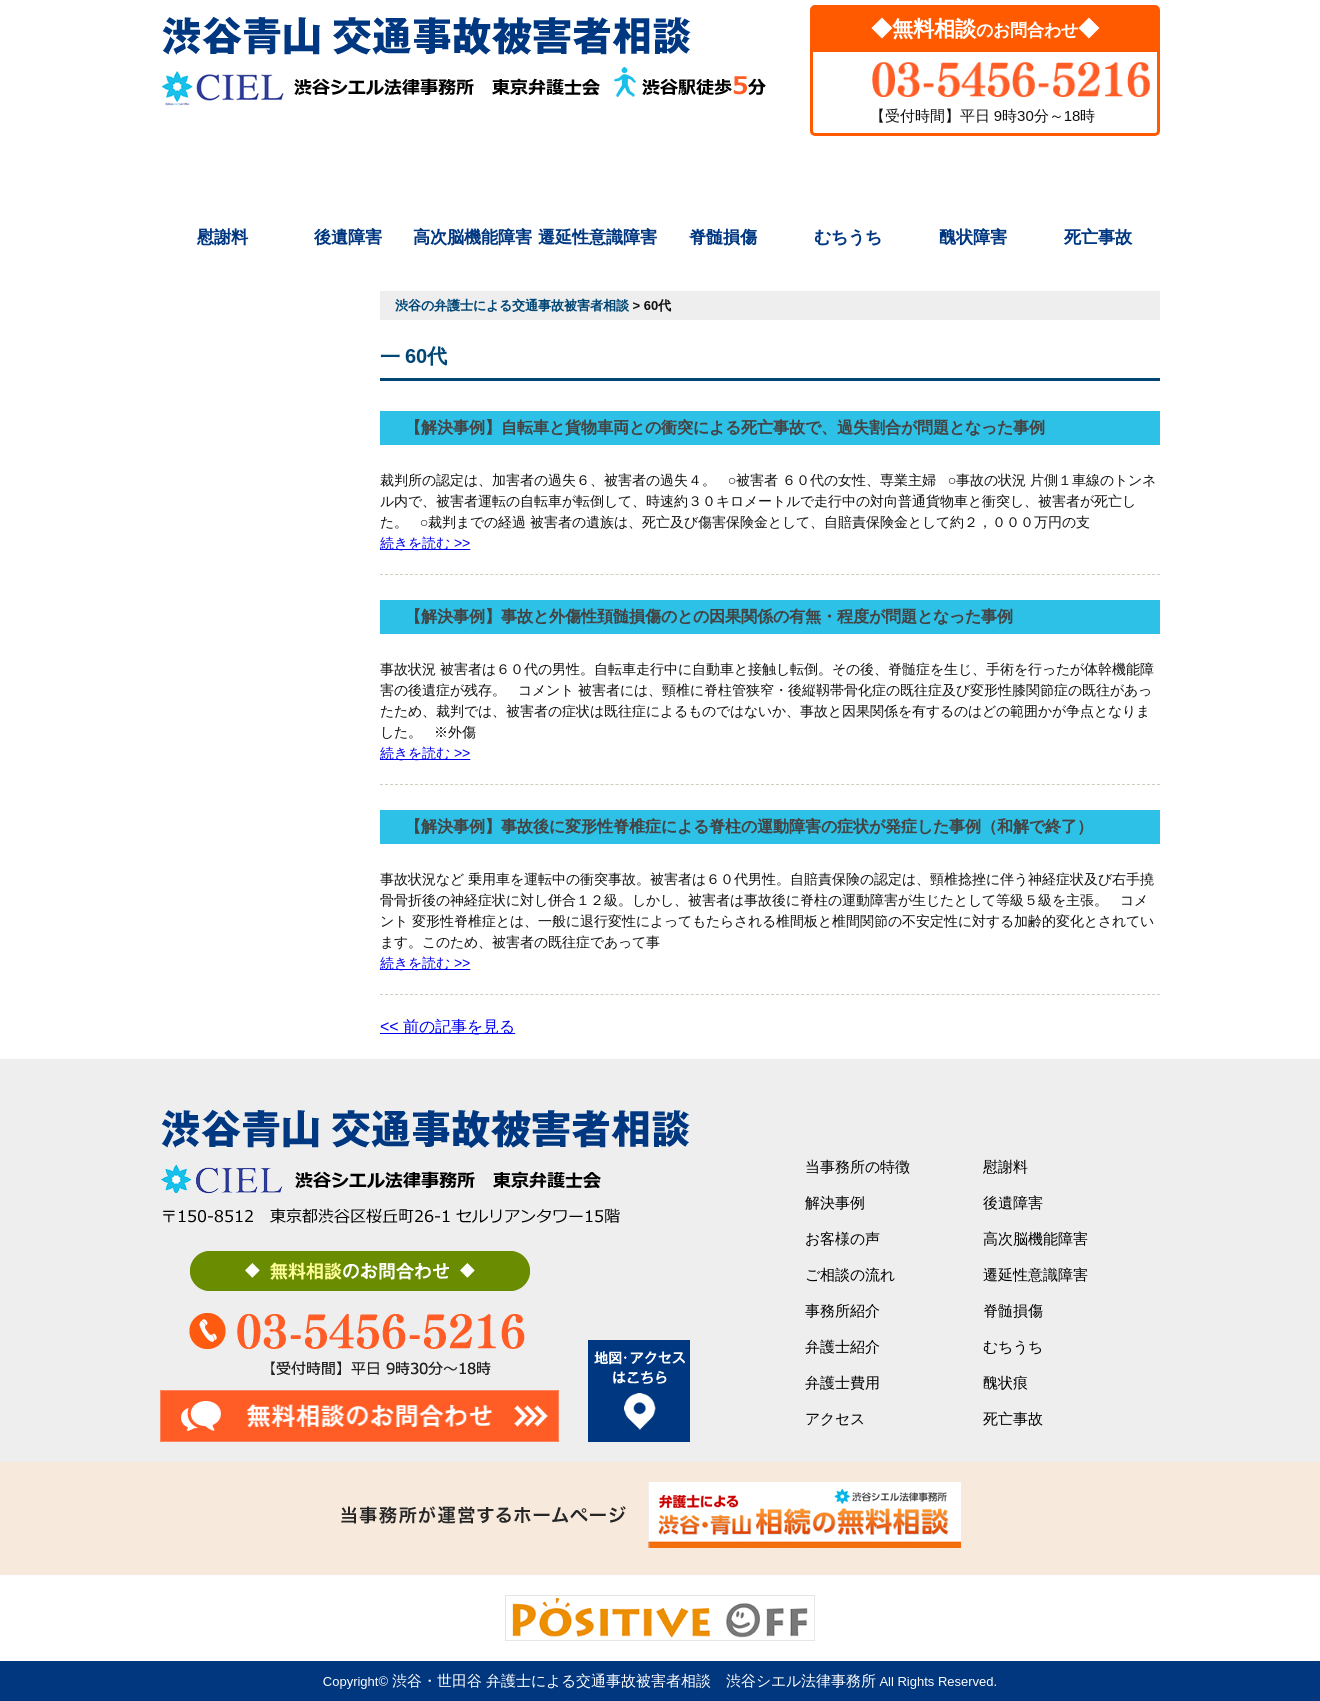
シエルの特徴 (473, 172)
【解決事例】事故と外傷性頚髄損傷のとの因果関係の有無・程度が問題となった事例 (709, 616)
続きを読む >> (425, 543)
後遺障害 (348, 237)
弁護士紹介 (847, 172)
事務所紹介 (722, 172)
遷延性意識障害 (597, 237)
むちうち (848, 237)
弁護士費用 (972, 172)
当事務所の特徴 (857, 1166)
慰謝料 (222, 237)
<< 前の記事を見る (447, 1026)
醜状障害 (973, 237)
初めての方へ (223, 172)
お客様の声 (842, 1238)
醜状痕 (1005, 1382)
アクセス (1098, 172)
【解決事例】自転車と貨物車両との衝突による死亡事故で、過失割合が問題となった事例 (725, 427)
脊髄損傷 (723, 237)
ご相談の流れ (598, 172)
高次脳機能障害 (472, 237)
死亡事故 (1098, 237)
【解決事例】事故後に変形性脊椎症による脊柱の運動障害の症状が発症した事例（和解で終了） (749, 826)
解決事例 (348, 172)
